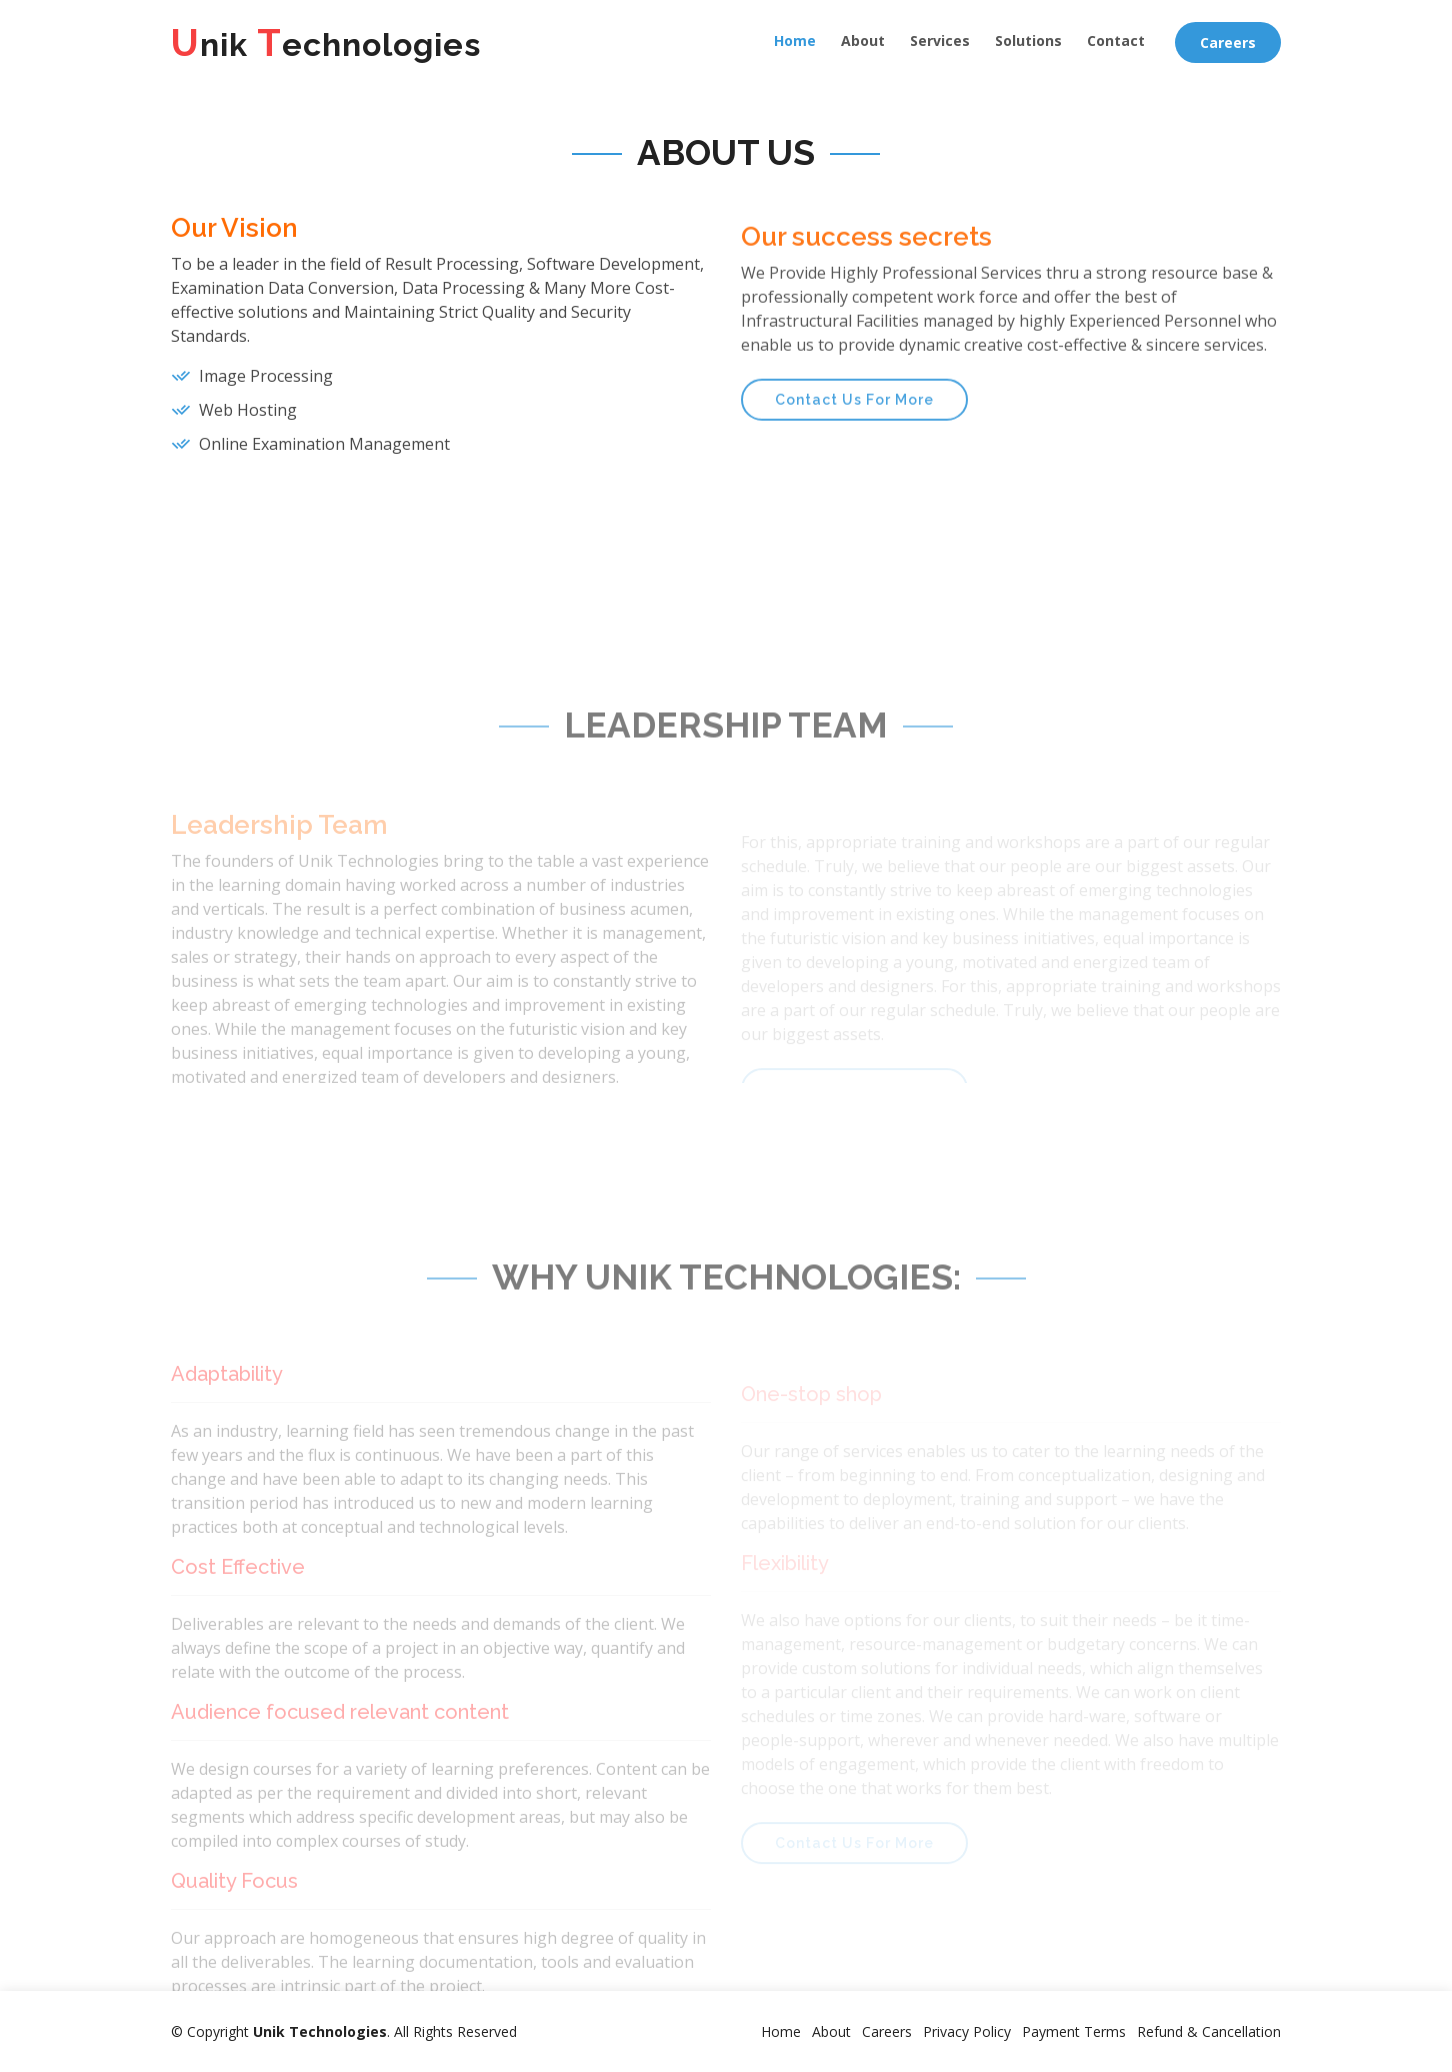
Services (940, 40)
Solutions (1028, 40)
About (863, 40)
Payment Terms (1074, 2031)
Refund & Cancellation (1209, 2031)
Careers (1228, 42)
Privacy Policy (967, 2031)
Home (795, 40)
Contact (1116, 40)
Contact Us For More (854, 443)
